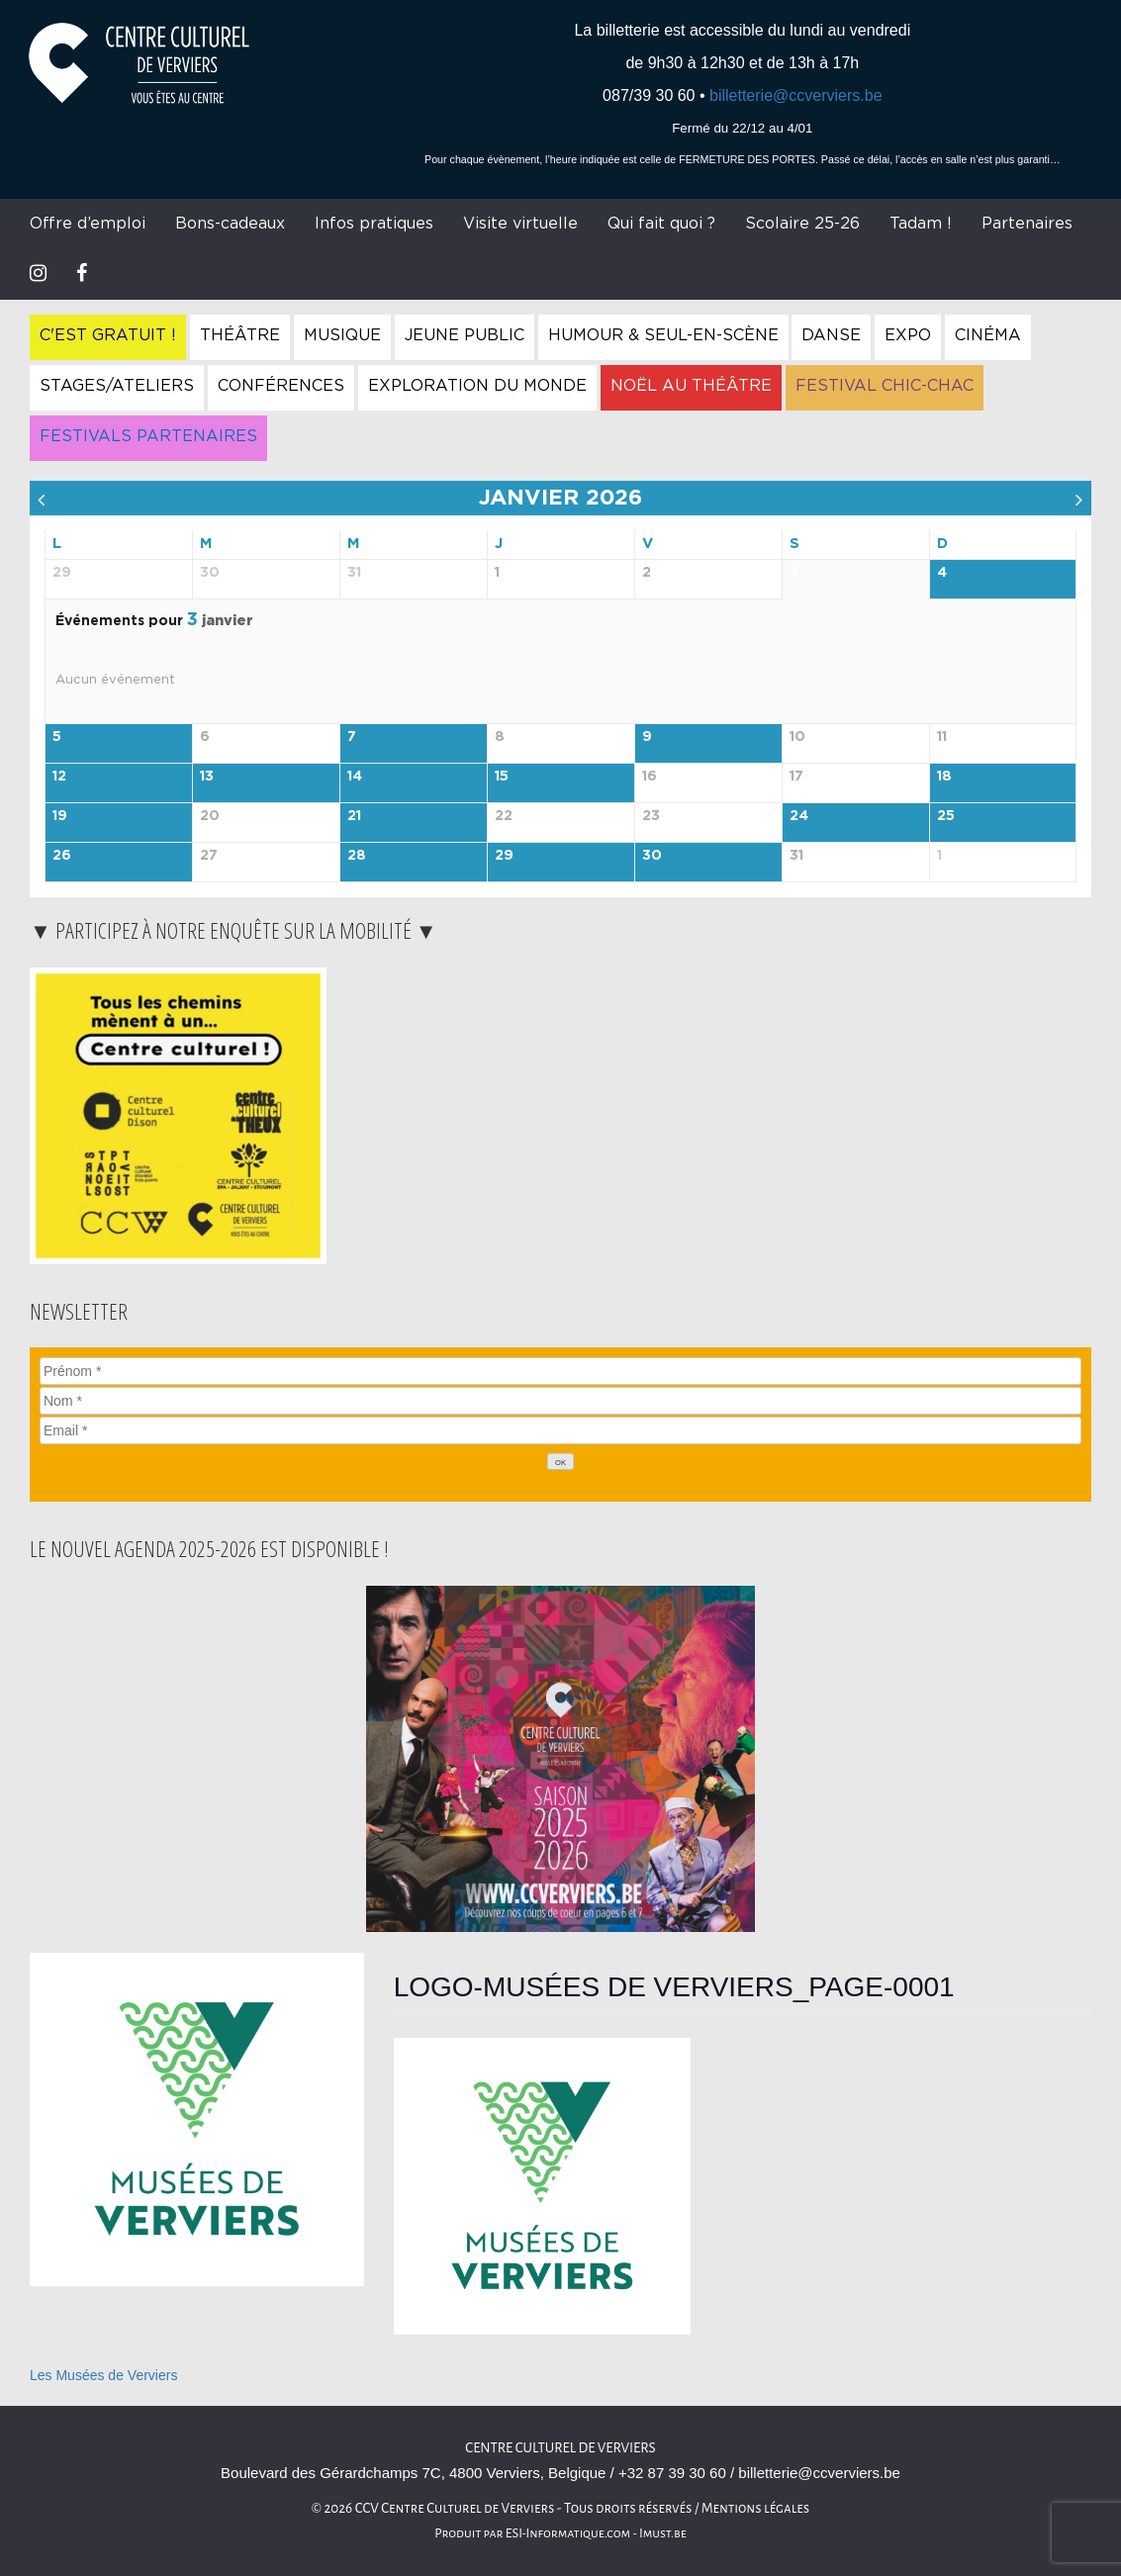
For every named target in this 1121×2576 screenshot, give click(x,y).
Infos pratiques (374, 223)
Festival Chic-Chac (884, 386)
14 (354, 776)
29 (504, 856)
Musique (342, 335)
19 (59, 816)
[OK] (561, 1461)
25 (946, 816)
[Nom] (560, 1401)
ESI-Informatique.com (568, 2533)
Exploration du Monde (477, 386)
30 (652, 856)
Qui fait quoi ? (661, 223)
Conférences (281, 386)
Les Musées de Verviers (103, 2375)
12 (59, 776)
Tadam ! (920, 223)
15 (502, 776)
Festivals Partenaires (148, 436)
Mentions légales (755, 2508)
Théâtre (240, 335)
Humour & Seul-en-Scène (663, 335)
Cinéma (988, 335)
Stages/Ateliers (117, 386)
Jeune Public (464, 335)
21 (354, 816)
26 (61, 856)
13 (207, 776)
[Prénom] (560, 1371)
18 (944, 776)
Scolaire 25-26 (802, 223)
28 (356, 856)
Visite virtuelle (520, 223)
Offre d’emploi (87, 223)
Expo (908, 335)
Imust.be (663, 2533)
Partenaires (1027, 223)
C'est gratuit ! (108, 335)
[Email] (560, 1430)
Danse (831, 335)
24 (799, 816)
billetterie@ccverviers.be (796, 95)
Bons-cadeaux (230, 223)
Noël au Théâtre (691, 386)
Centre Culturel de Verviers (560, 2447)
